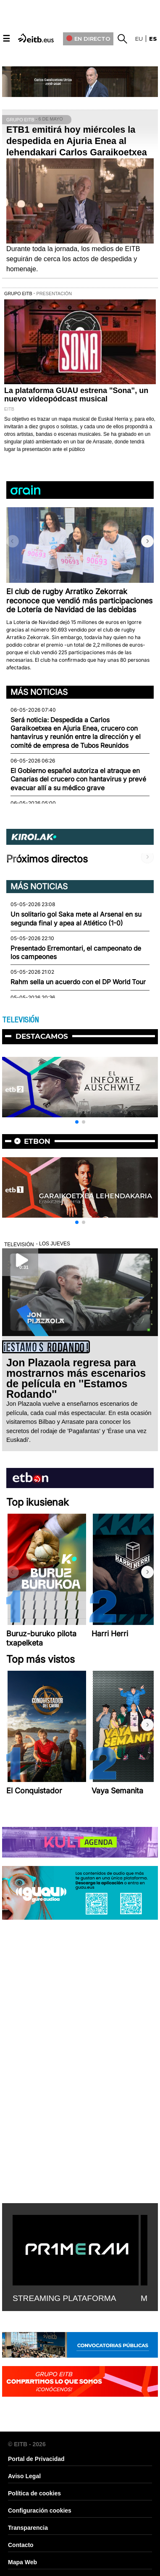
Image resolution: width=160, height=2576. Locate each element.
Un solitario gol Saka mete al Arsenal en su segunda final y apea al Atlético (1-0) (76, 918)
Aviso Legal (24, 2476)
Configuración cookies (39, 2510)
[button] (147, 541)
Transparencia (28, 2527)
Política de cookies (34, 2493)
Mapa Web (22, 2562)
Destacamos (42, 1036)
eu (139, 38)
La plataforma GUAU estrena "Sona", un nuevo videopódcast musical (76, 395)
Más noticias (39, 692)
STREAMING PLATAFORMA (64, 2298)
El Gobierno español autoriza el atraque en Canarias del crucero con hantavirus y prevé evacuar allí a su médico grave (78, 779)
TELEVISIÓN (20, 1020)
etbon (37, 1141)
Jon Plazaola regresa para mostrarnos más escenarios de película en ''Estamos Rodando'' (76, 1378)
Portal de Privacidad (36, 2458)
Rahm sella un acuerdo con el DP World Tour (78, 982)
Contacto (21, 2545)
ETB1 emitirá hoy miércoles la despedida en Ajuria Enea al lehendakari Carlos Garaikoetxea (76, 140)
